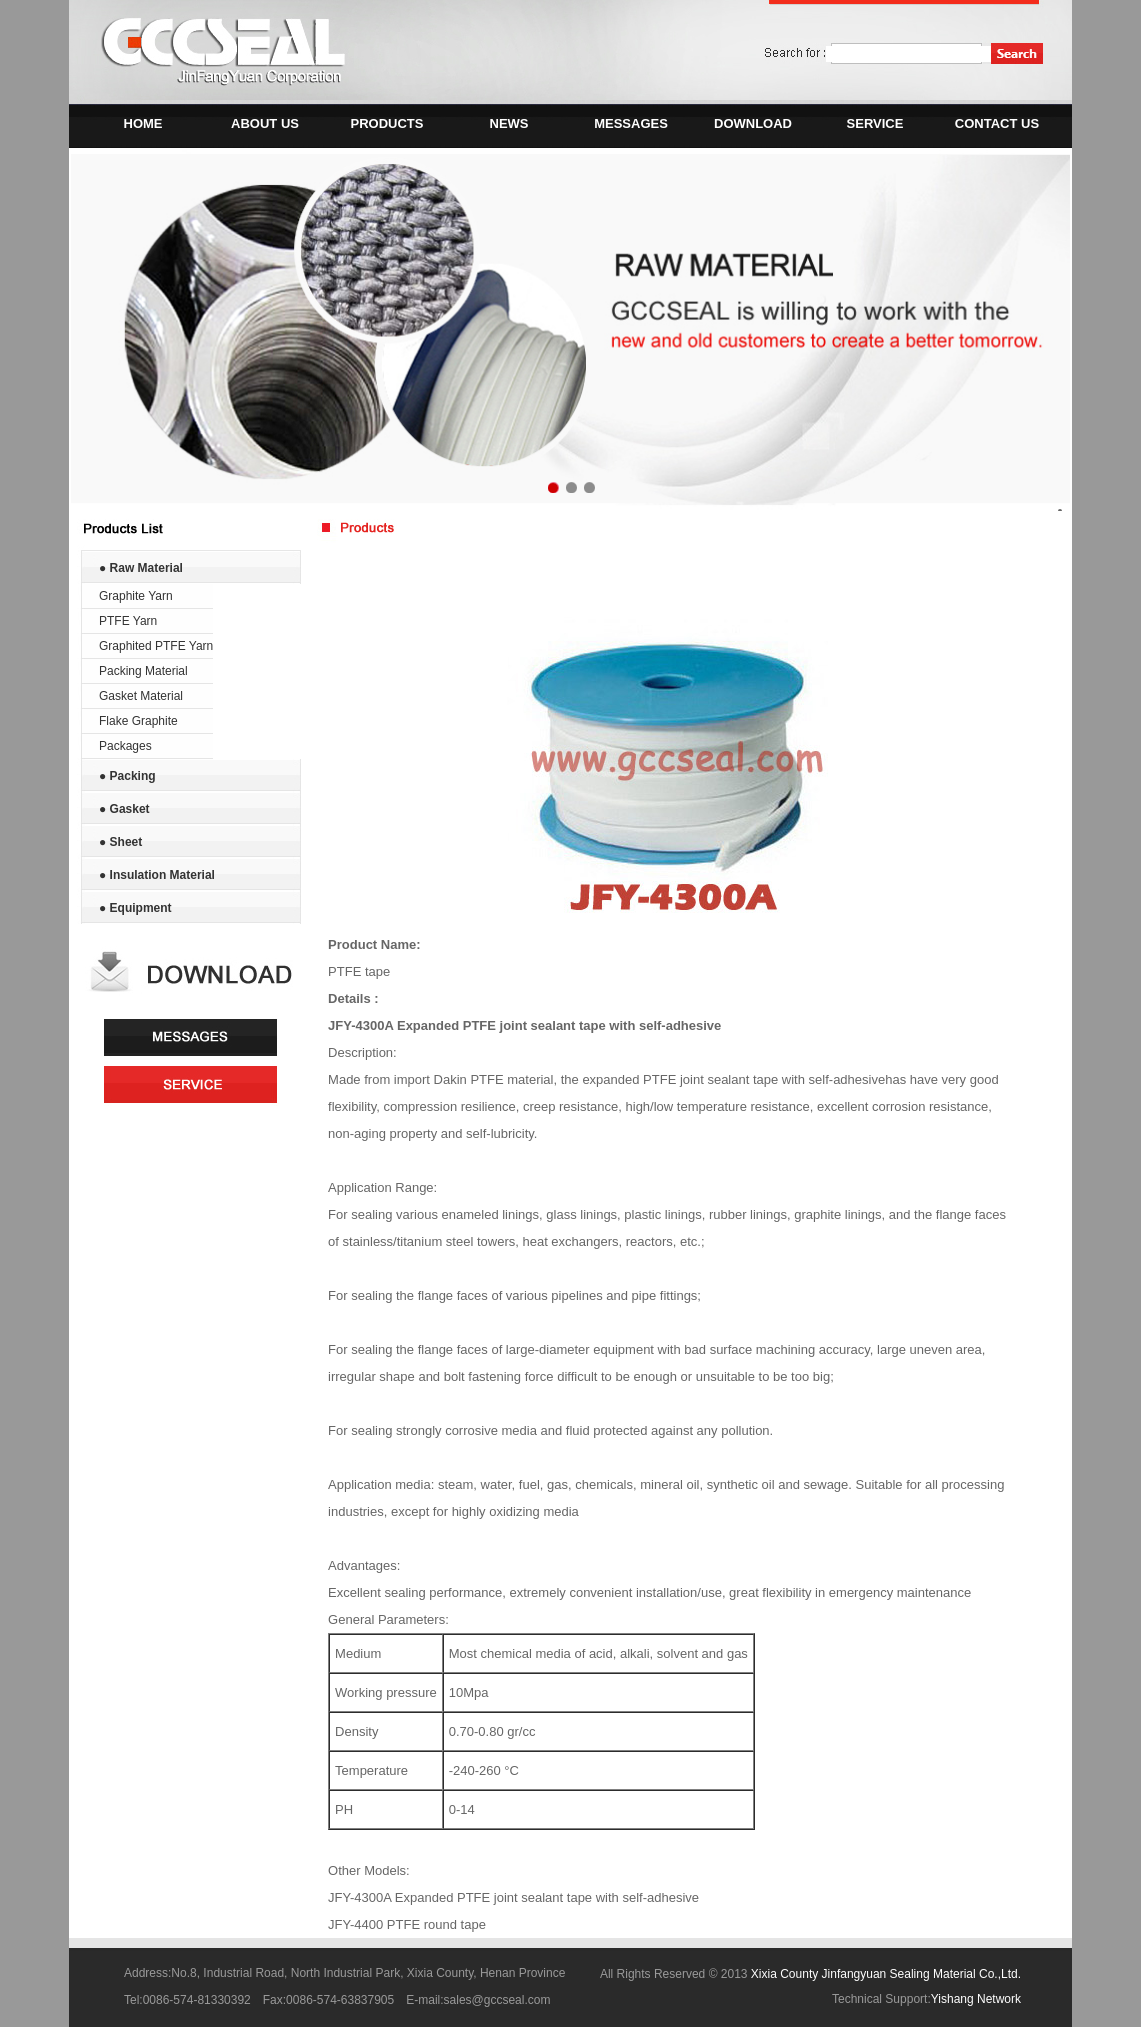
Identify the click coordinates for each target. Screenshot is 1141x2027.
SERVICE (875, 123)
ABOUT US (265, 123)
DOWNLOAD (753, 123)
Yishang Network (976, 1999)
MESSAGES (631, 123)
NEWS (509, 123)
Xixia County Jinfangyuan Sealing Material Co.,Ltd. (886, 1974)
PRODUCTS (387, 123)
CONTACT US (997, 123)
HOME (143, 123)
